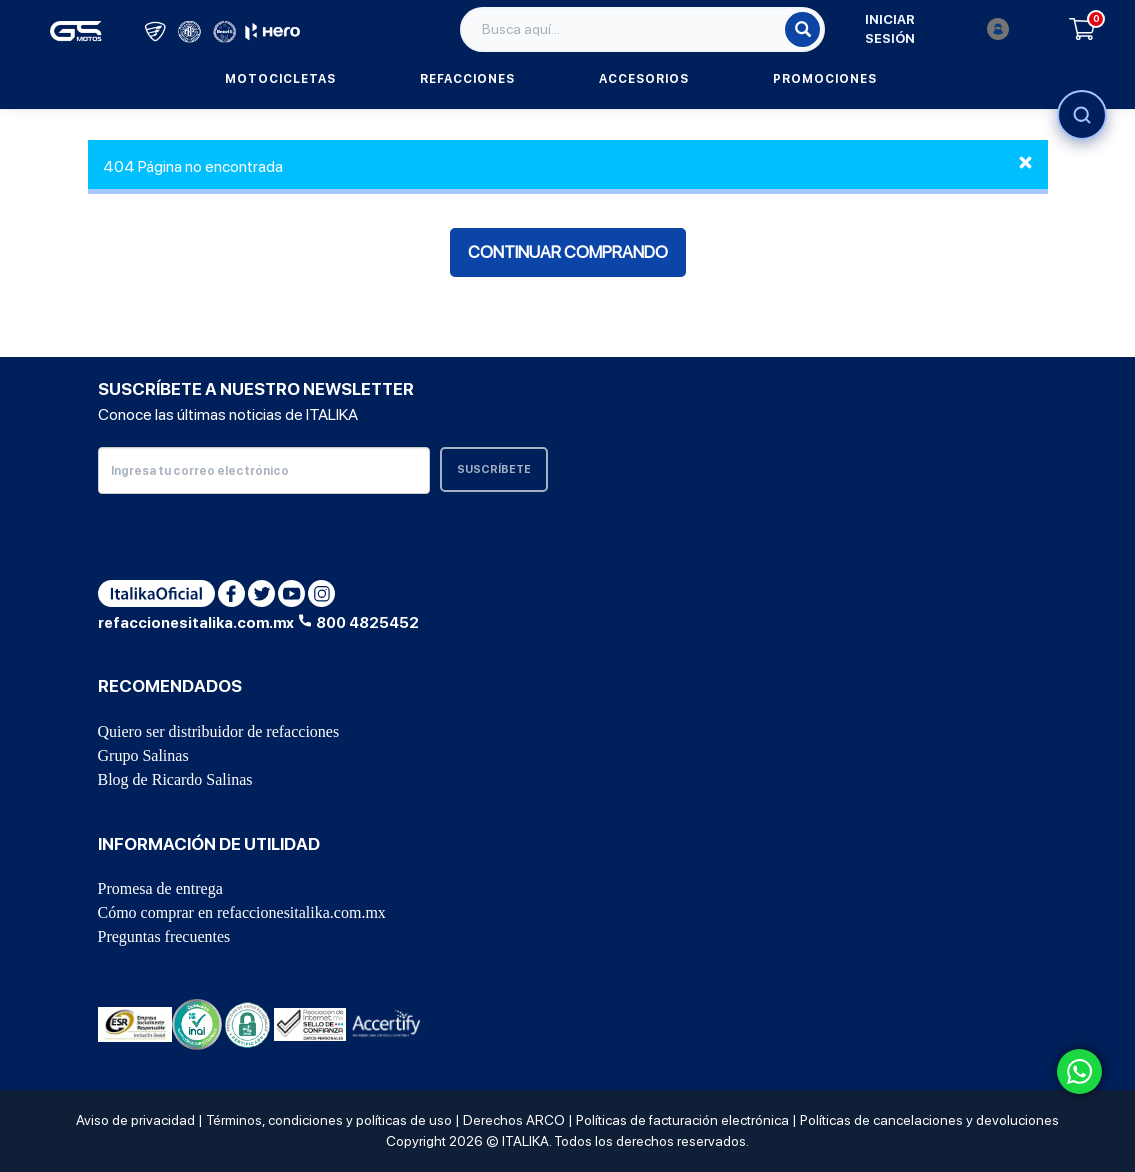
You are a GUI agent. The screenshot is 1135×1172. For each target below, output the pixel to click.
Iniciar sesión (937, 29)
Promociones (825, 79)
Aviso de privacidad (135, 1120)
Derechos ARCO (514, 1120)
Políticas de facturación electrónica (682, 1120)
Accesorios (644, 79)
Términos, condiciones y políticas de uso (329, 1120)
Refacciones (467, 79)
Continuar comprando (568, 252)
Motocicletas (280, 79)
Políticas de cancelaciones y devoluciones (929, 1120)
